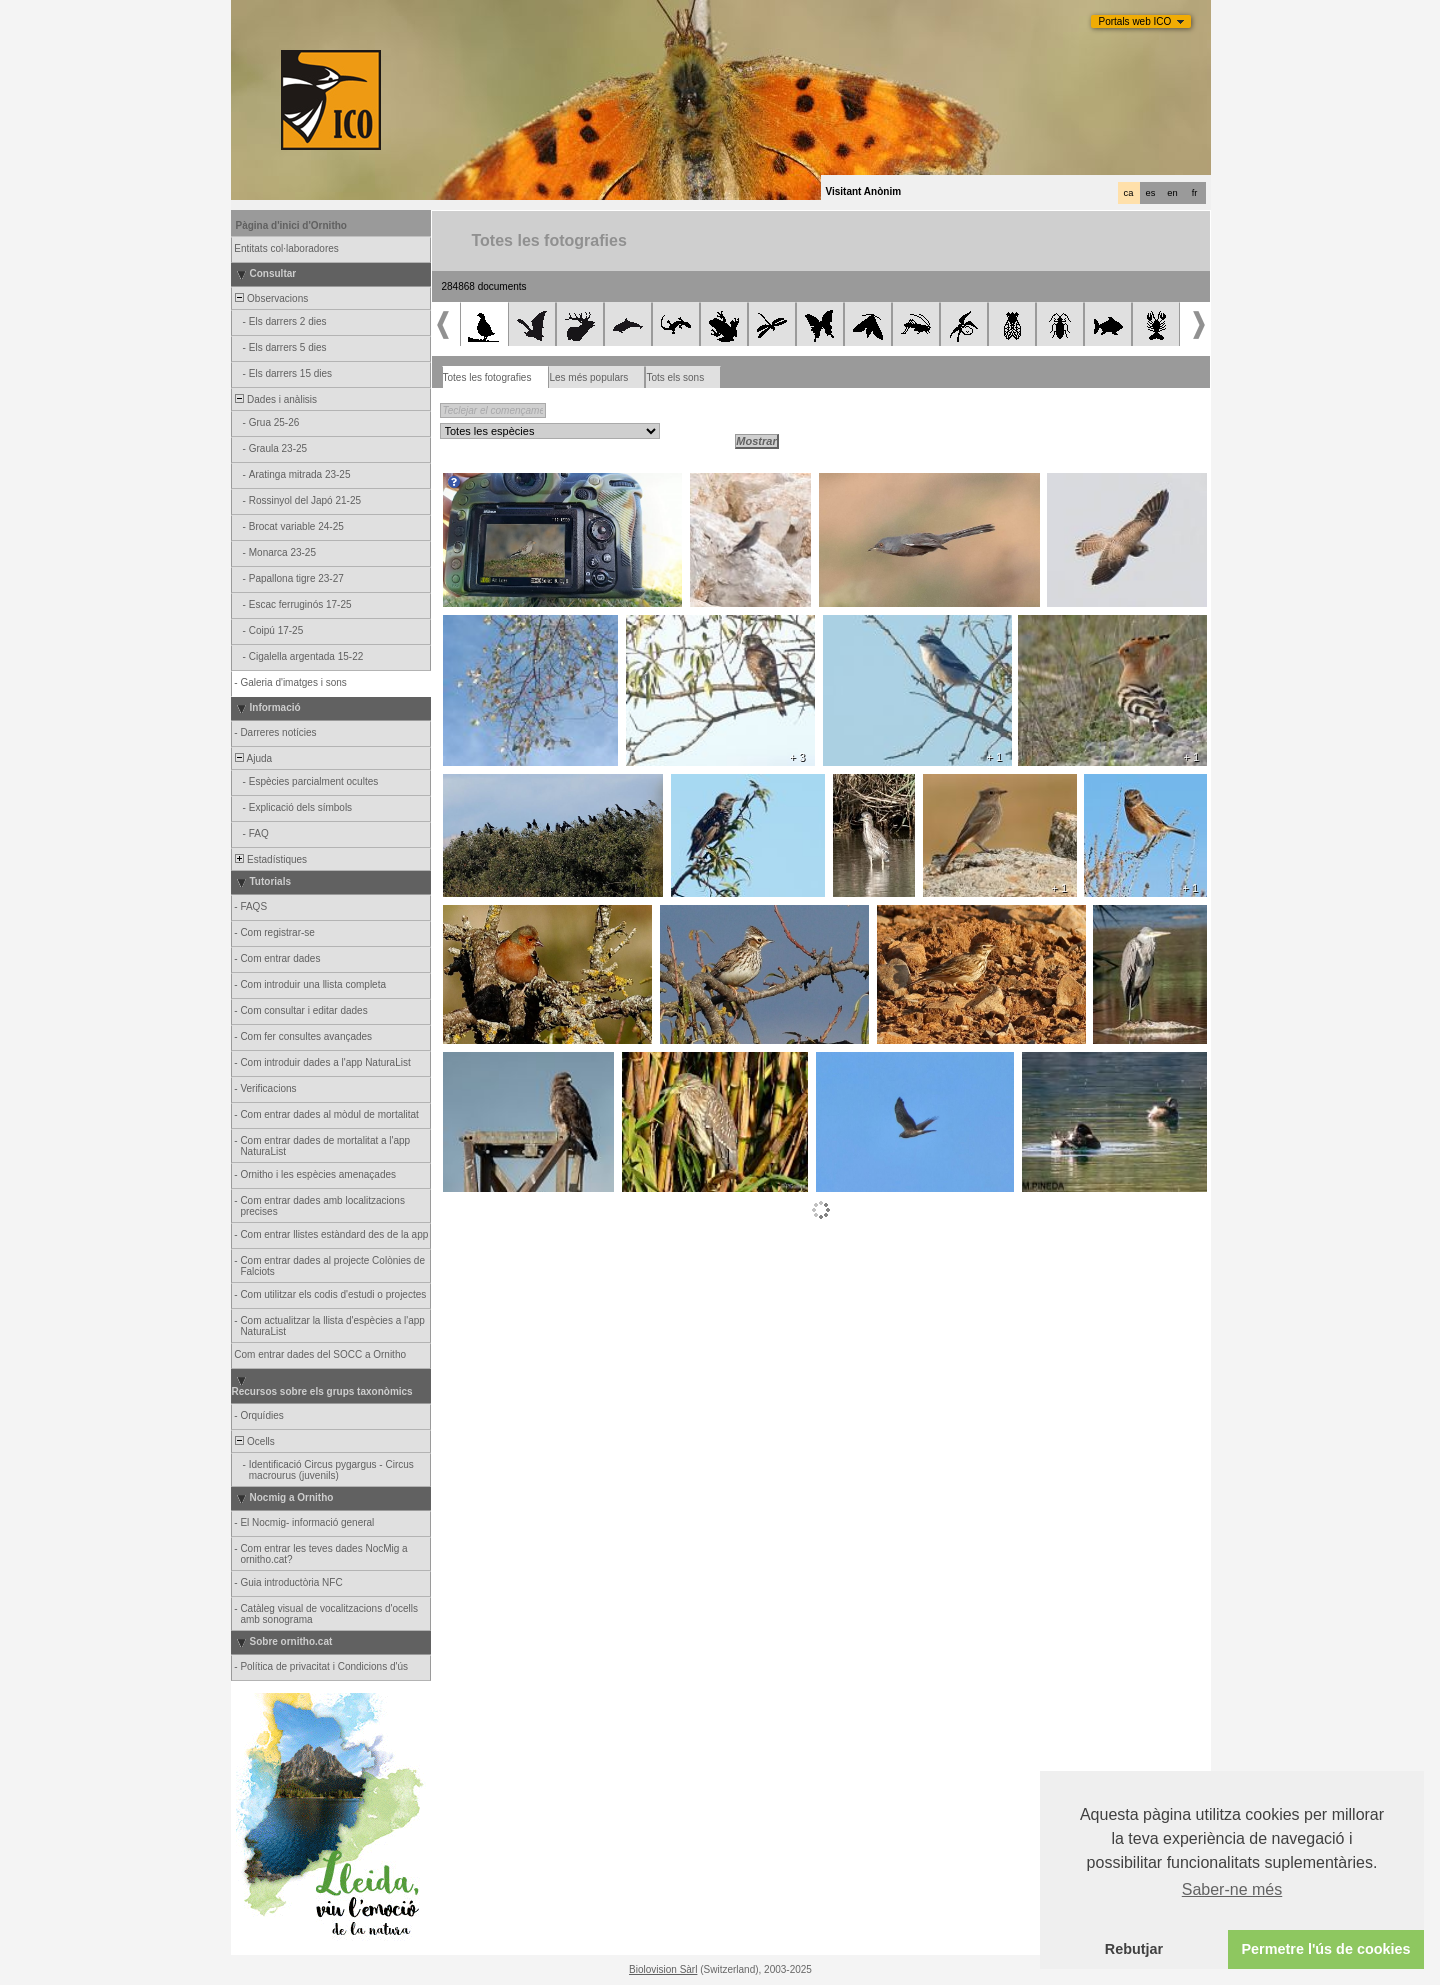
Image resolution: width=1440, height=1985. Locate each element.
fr (1195, 193)
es (1151, 193)
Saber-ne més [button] (1232, 1889)
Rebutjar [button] (1134, 1949)
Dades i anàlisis (275, 399)
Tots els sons (675, 377)
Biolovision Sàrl (663, 1969)
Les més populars (588, 377)
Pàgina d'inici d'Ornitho (291, 225)
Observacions (271, 298)
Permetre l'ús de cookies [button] (1325, 1949)
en (1172, 193)
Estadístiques (270, 859)
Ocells (254, 1441)
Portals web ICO (1135, 21)
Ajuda (253, 758)
